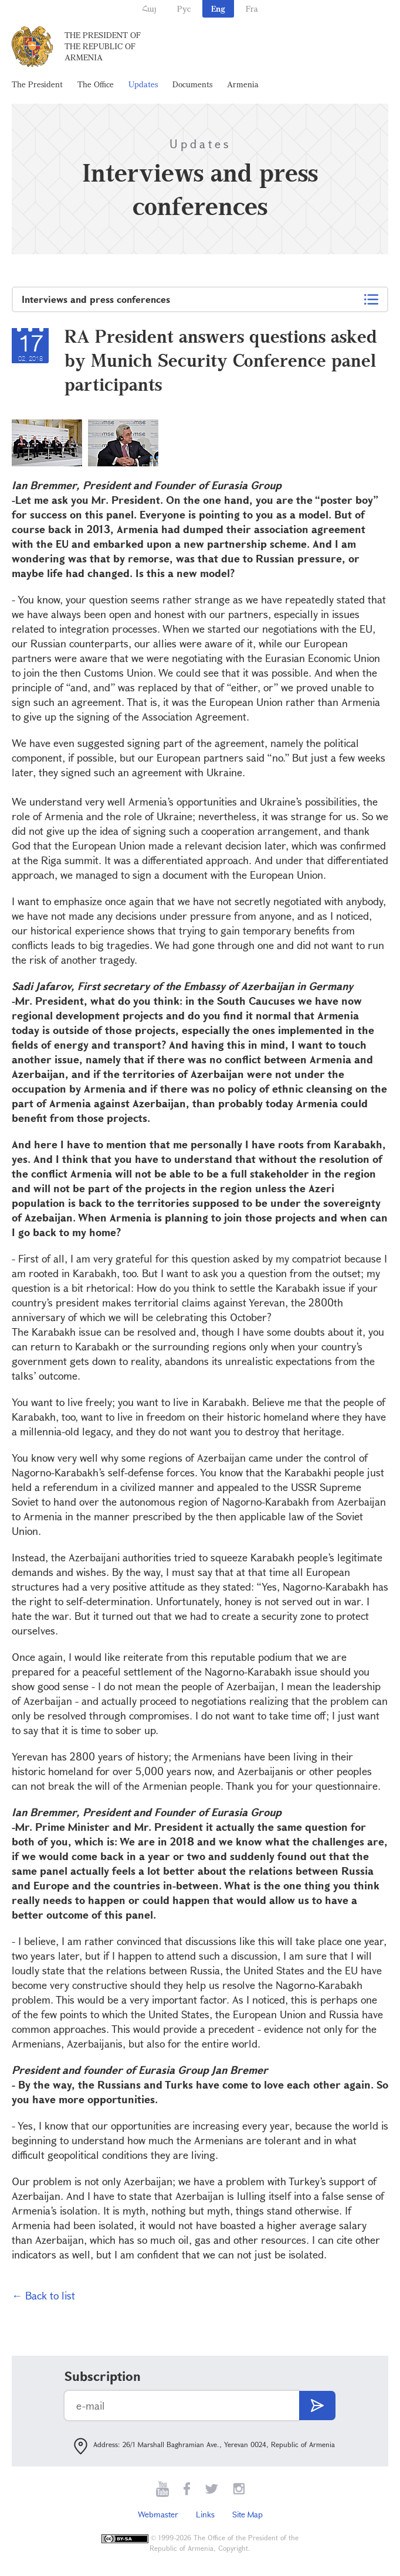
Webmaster (158, 2514)
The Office (95, 84)
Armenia (243, 84)
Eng (218, 8)
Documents (192, 84)
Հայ (149, 8)
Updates (143, 84)
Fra (252, 8)
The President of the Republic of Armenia (103, 46)
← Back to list (43, 2295)
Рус (184, 8)
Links (205, 2514)
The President (37, 84)
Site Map (247, 2514)
